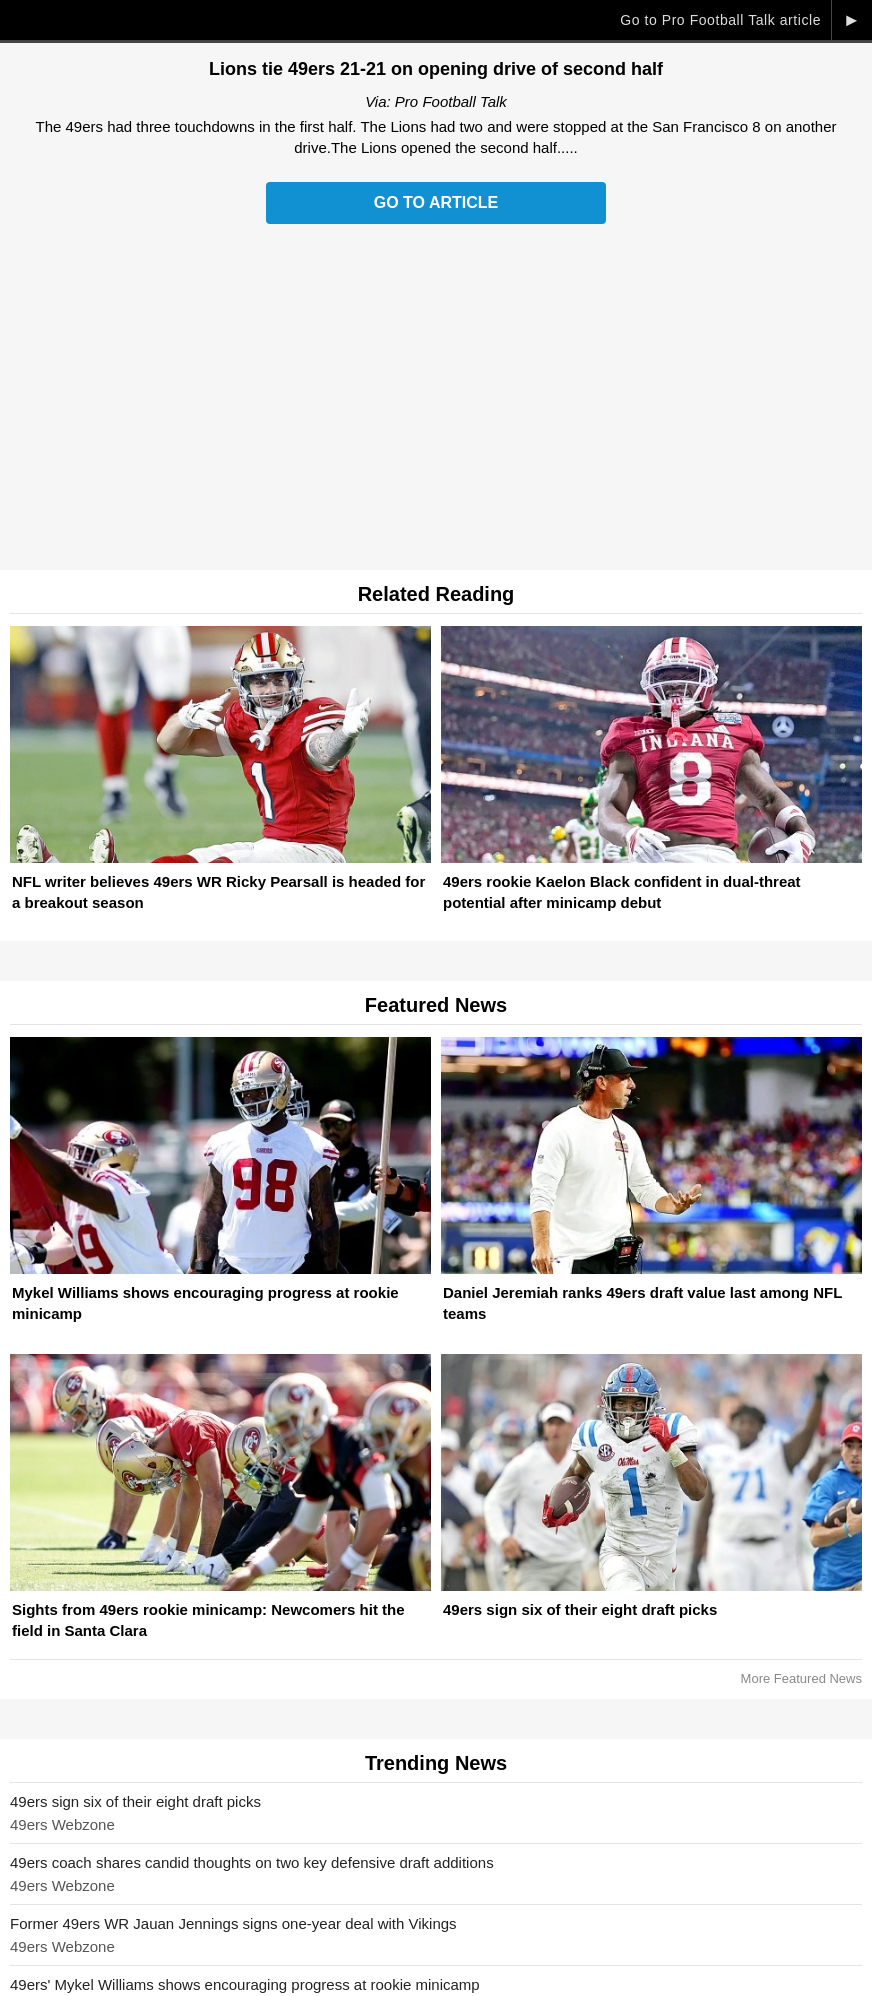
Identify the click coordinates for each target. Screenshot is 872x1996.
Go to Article (436, 202)
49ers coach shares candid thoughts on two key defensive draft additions (252, 1862)
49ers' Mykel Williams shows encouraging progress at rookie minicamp (245, 1984)
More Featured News (801, 1678)
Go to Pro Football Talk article (720, 20)
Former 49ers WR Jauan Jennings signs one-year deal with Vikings (233, 1923)
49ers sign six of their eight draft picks (135, 1801)
